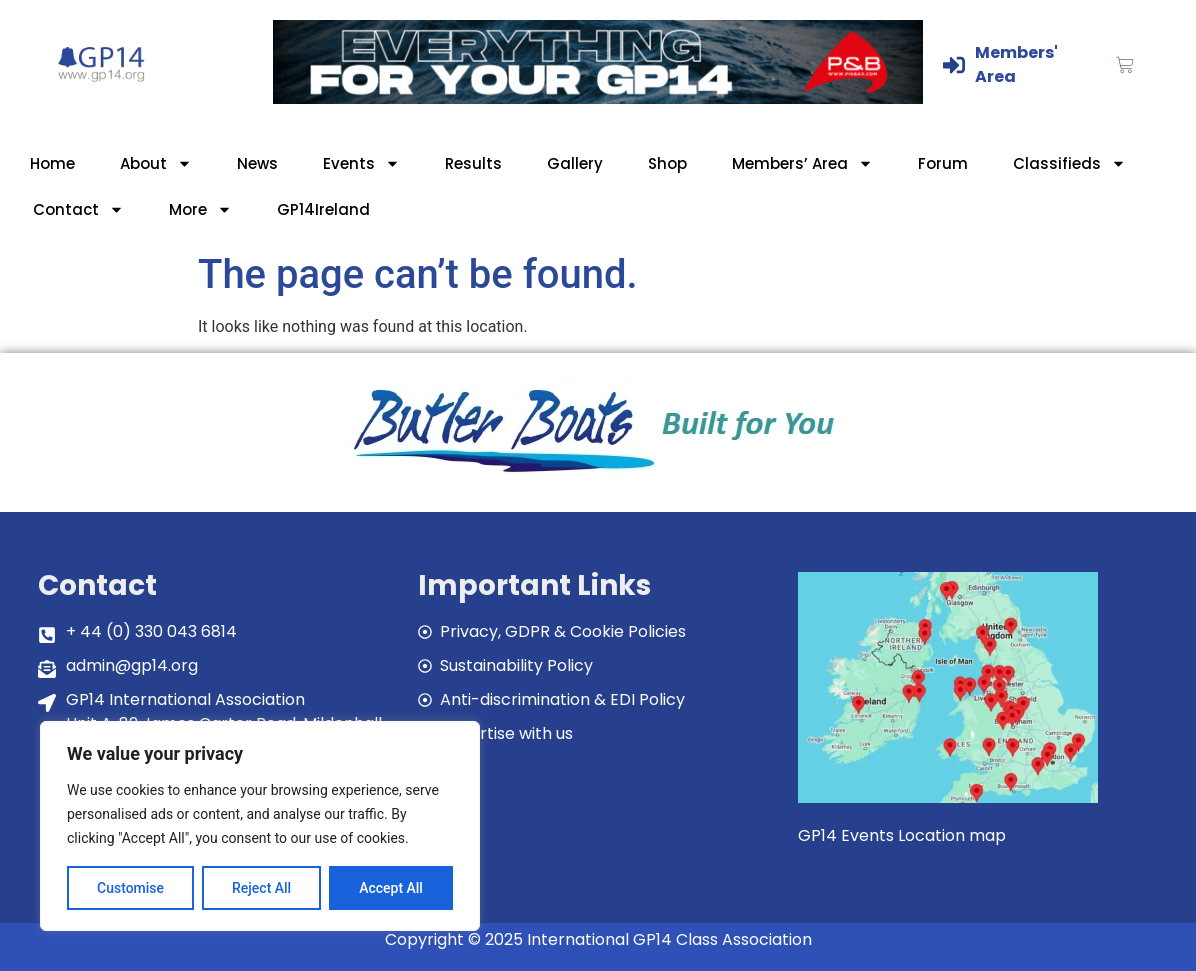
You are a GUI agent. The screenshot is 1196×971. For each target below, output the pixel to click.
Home (52, 163)
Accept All (391, 888)
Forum (943, 163)
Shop (667, 163)
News (257, 163)
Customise (130, 888)
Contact (78, 209)
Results (473, 163)
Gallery (575, 163)
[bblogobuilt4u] (598, 474)
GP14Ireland (323, 209)
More (200, 209)
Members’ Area (802, 163)
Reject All (261, 888)
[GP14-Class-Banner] (598, 98)
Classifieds (1069, 163)
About (156, 163)
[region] (260, 826)
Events (361, 163)
